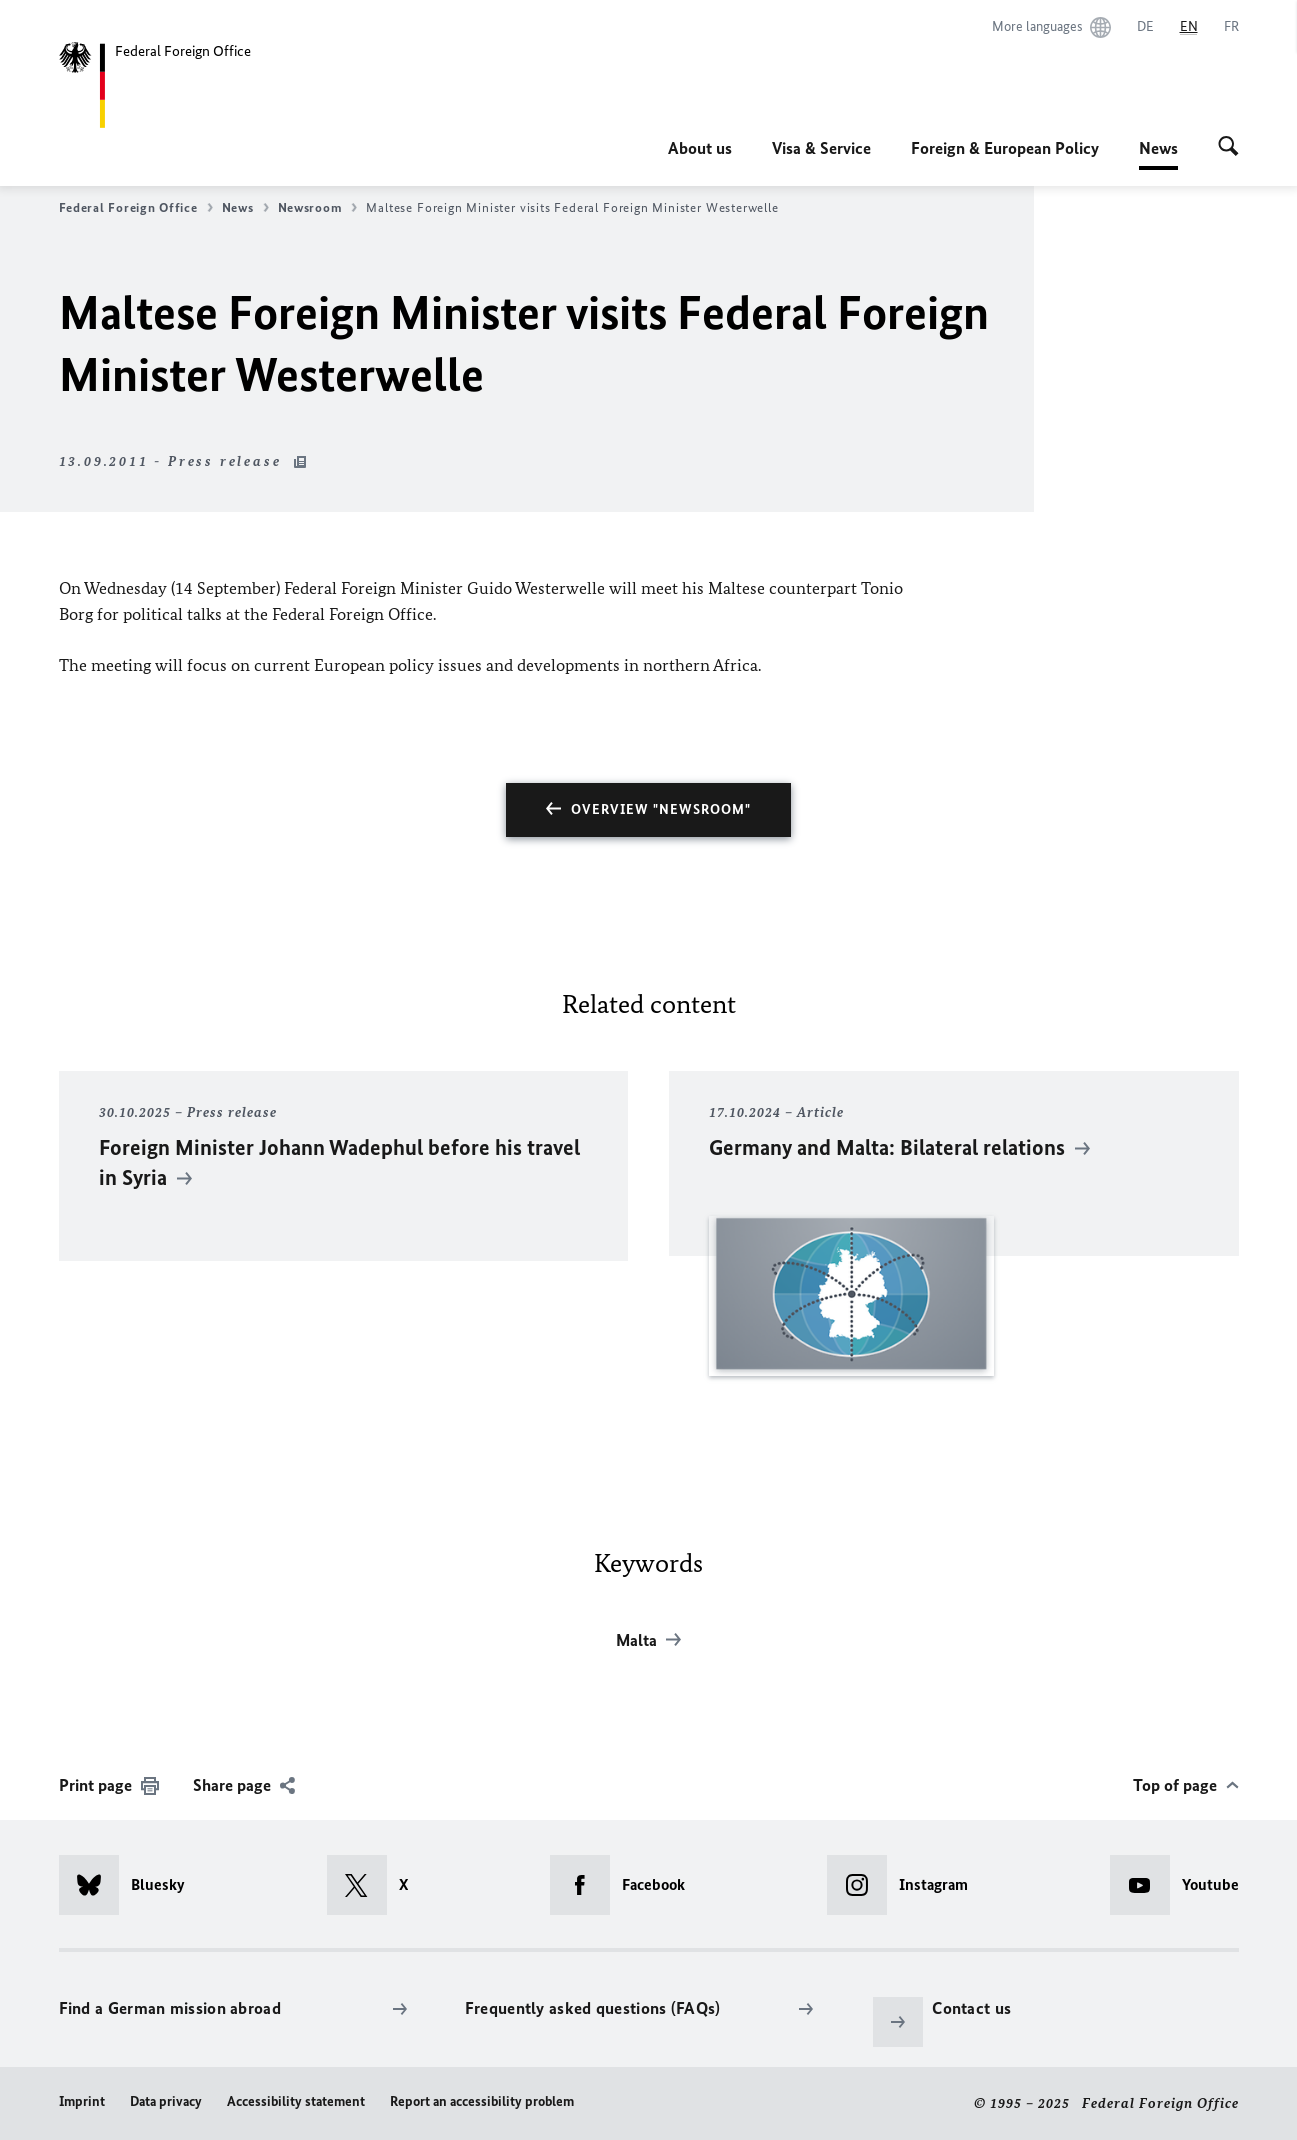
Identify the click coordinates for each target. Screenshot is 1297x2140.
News (1158, 148)
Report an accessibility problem (482, 2101)
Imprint (82, 2101)
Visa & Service (821, 148)
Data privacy (166, 2101)
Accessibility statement (296, 2101)
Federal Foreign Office (136, 208)
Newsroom (318, 208)
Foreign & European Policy (1005, 148)
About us (700, 148)
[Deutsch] (1145, 27)
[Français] (1231, 27)
